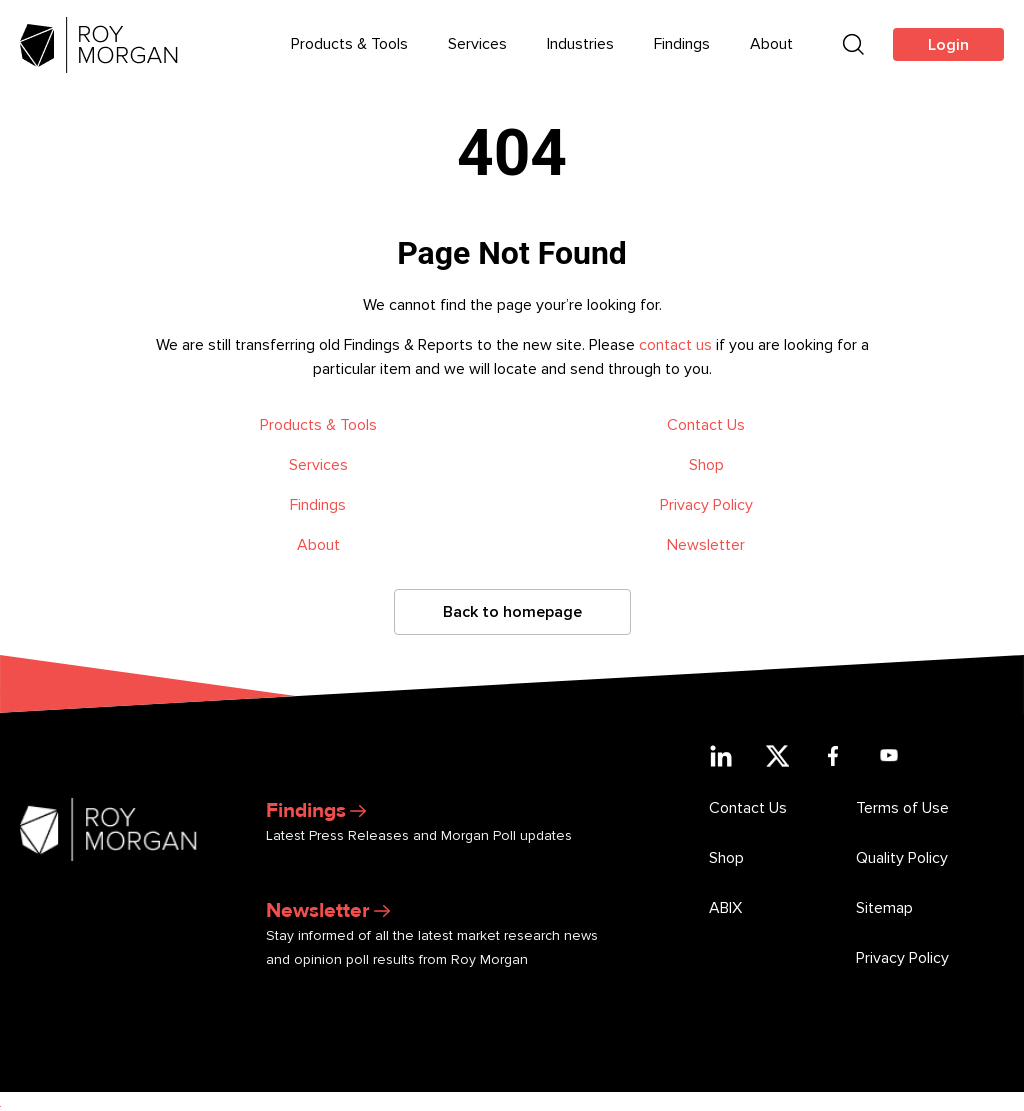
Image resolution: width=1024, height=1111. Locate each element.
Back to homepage (512, 612)
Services (318, 465)
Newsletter (706, 545)
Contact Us (706, 425)
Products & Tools (318, 425)
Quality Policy (902, 858)
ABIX (725, 908)
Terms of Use (902, 808)
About (318, 545)
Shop (706, 465)
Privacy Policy (706, 505)
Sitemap (884, 908)
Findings (318, 505)
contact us (675, 345)
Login (948, 45)
